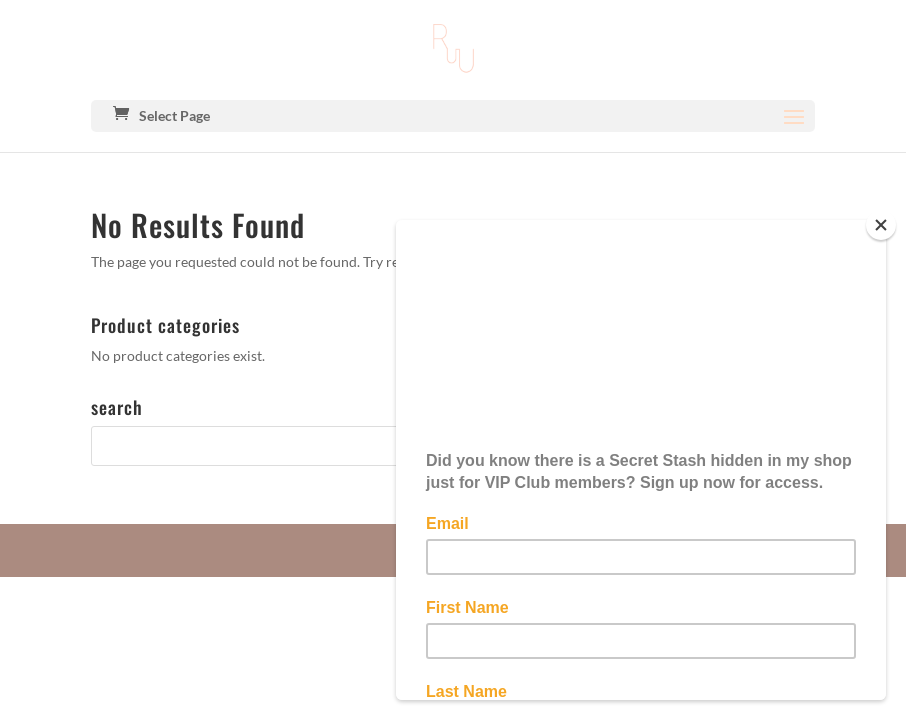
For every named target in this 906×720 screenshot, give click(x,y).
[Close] (881, 225)
